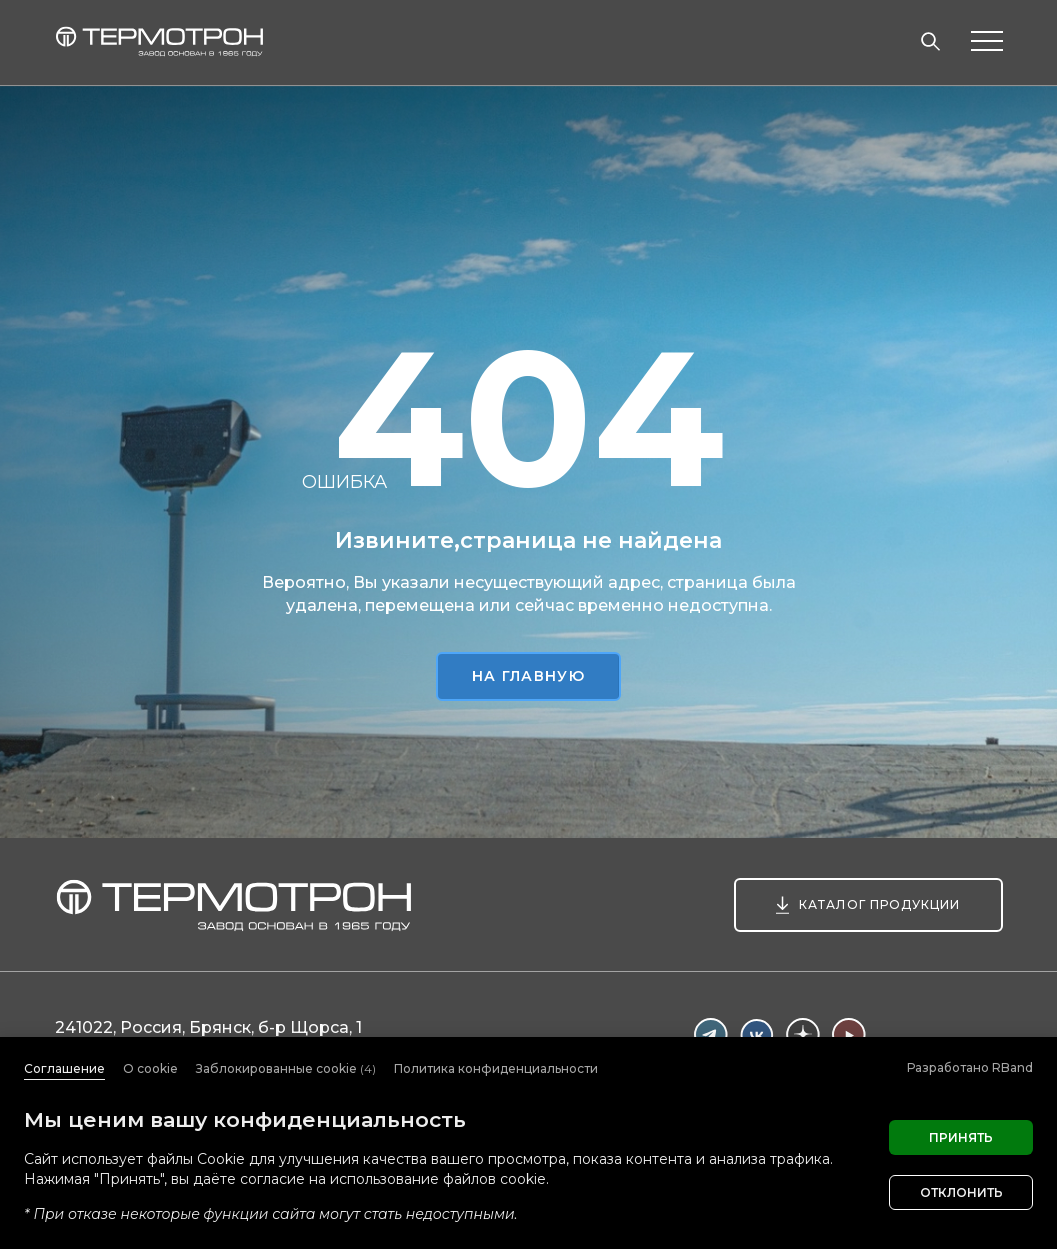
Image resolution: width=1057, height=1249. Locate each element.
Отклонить (961, 1192)
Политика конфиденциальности (496, 1068)
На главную (528, 676)
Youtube (849, 1035)
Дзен (803, 1035)
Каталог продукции (879, 904)
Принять (961, 1137)
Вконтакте (757, 1035)
